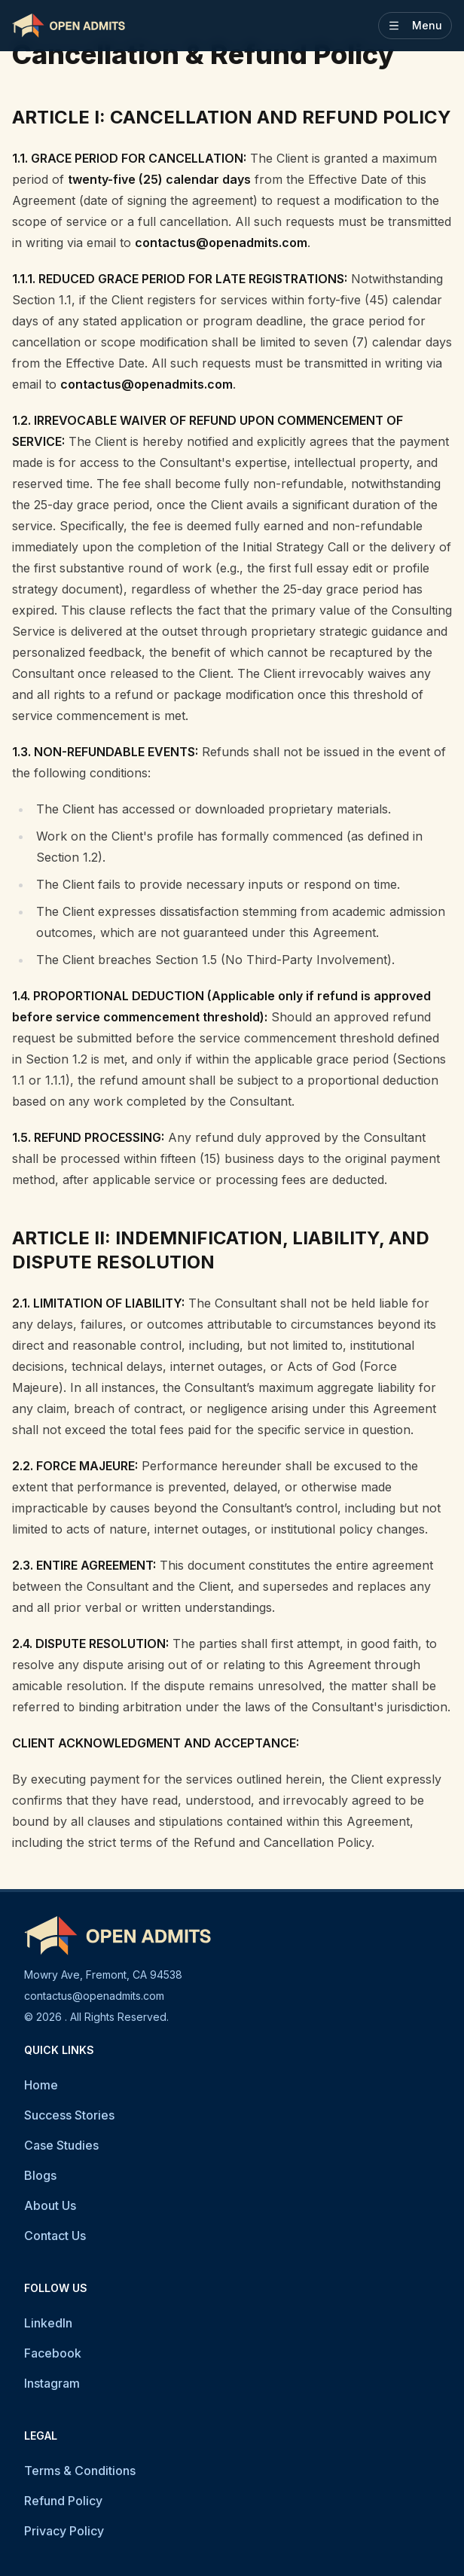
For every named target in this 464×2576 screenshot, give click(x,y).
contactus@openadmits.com (94, 1995)
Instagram (52, 2383)
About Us (50, 2205)
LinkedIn (48, 2322)
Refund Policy (63, 2500)
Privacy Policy (64, 2530)
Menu (415, 25)
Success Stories (69, 2115)
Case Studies (61, 2145)
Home (41, 2084)
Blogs (40, 2175)
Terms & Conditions (80, 2470)
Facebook (52, 2353)
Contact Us (55, 2235)
